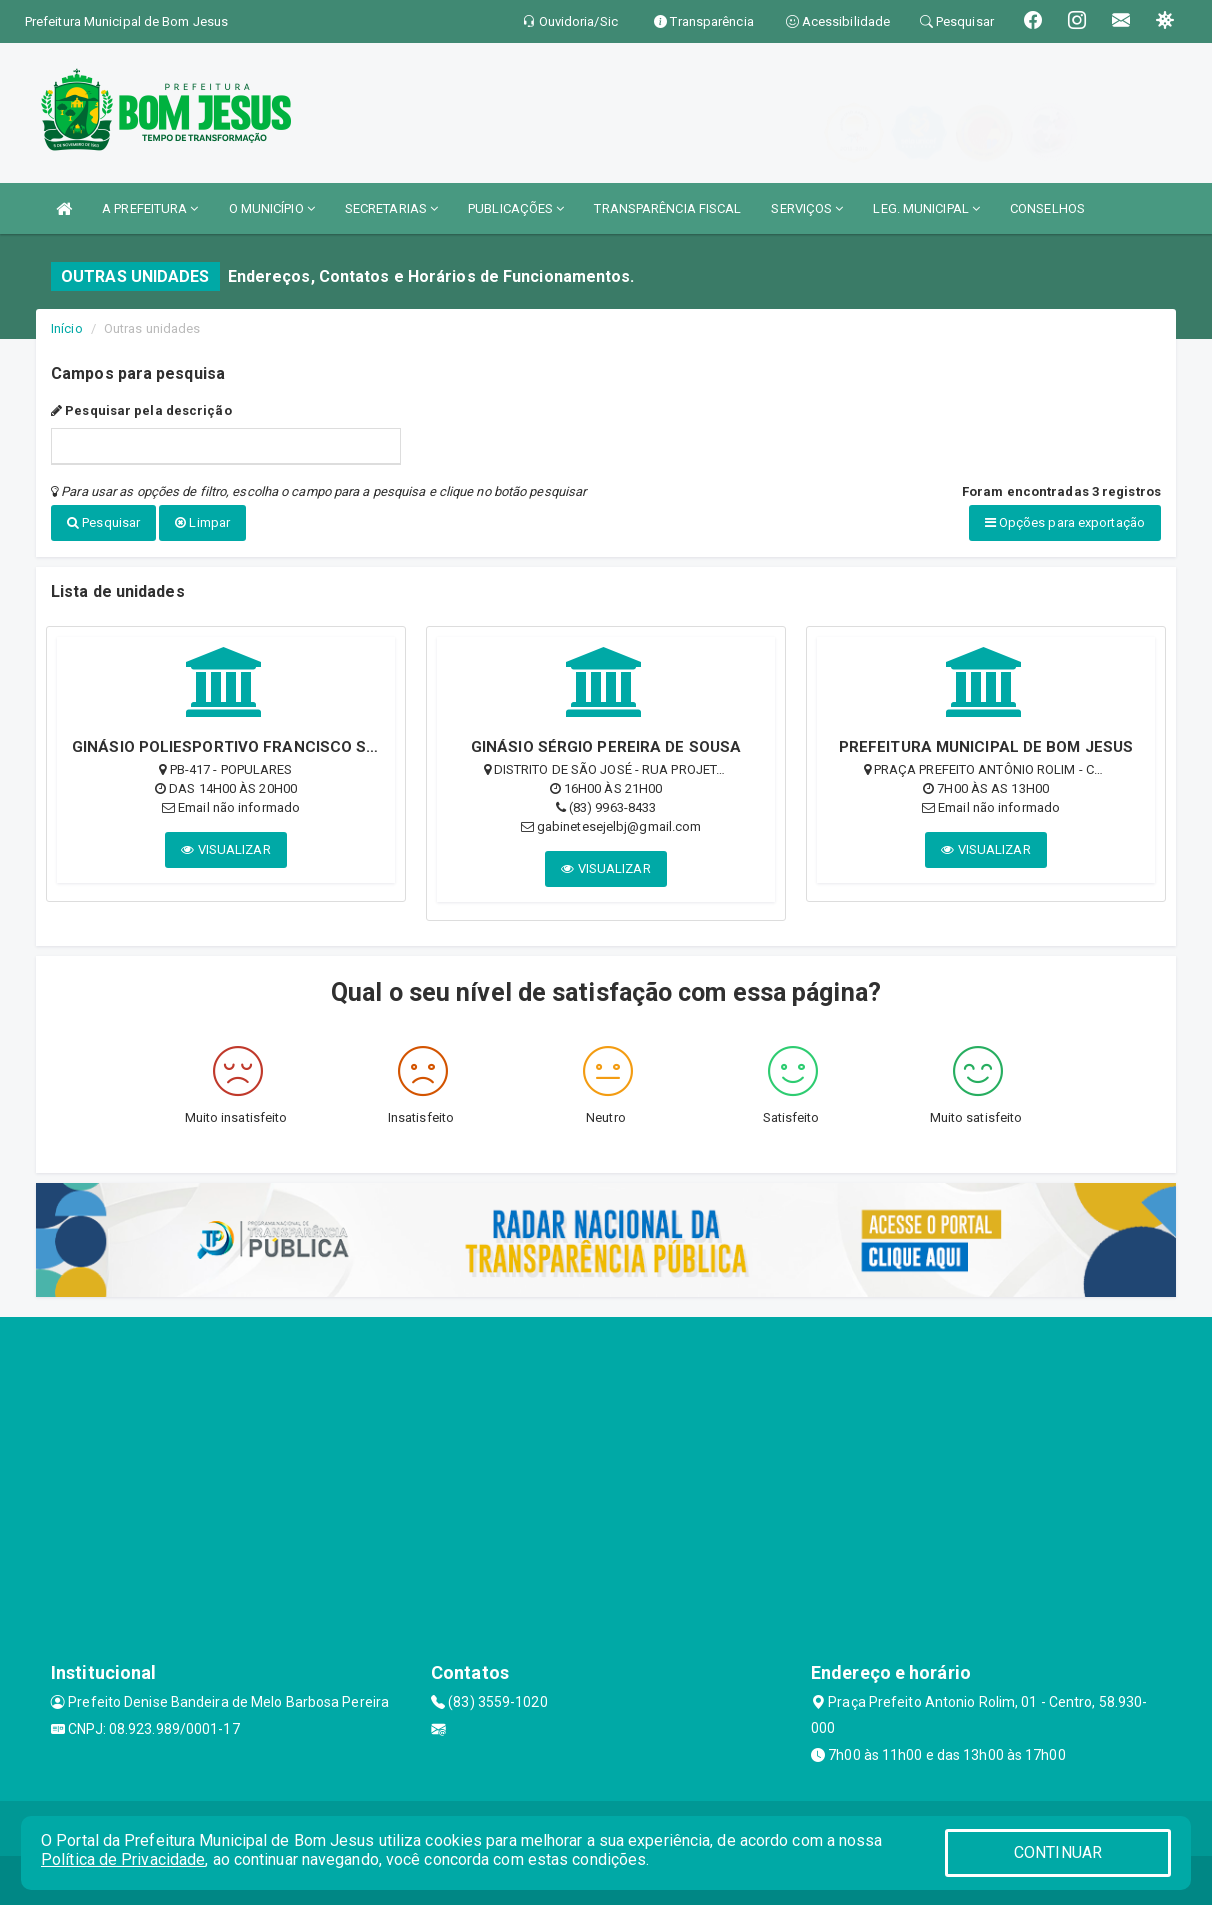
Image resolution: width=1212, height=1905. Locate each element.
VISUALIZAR (225, 848)
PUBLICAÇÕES (516, 208)
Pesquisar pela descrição (141, 410)
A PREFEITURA (150, 208)
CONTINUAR (1058, 1852)
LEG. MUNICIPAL (926, 208)
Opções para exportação (1065, 522)
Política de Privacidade (123, 1859)
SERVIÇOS (807, 208)
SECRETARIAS (391, 208)
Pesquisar (103, 522)
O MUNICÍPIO (272, 208)
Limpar (202, 522)
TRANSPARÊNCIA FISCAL (667, 208)
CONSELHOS (1047, 208)
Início (67, 328)
